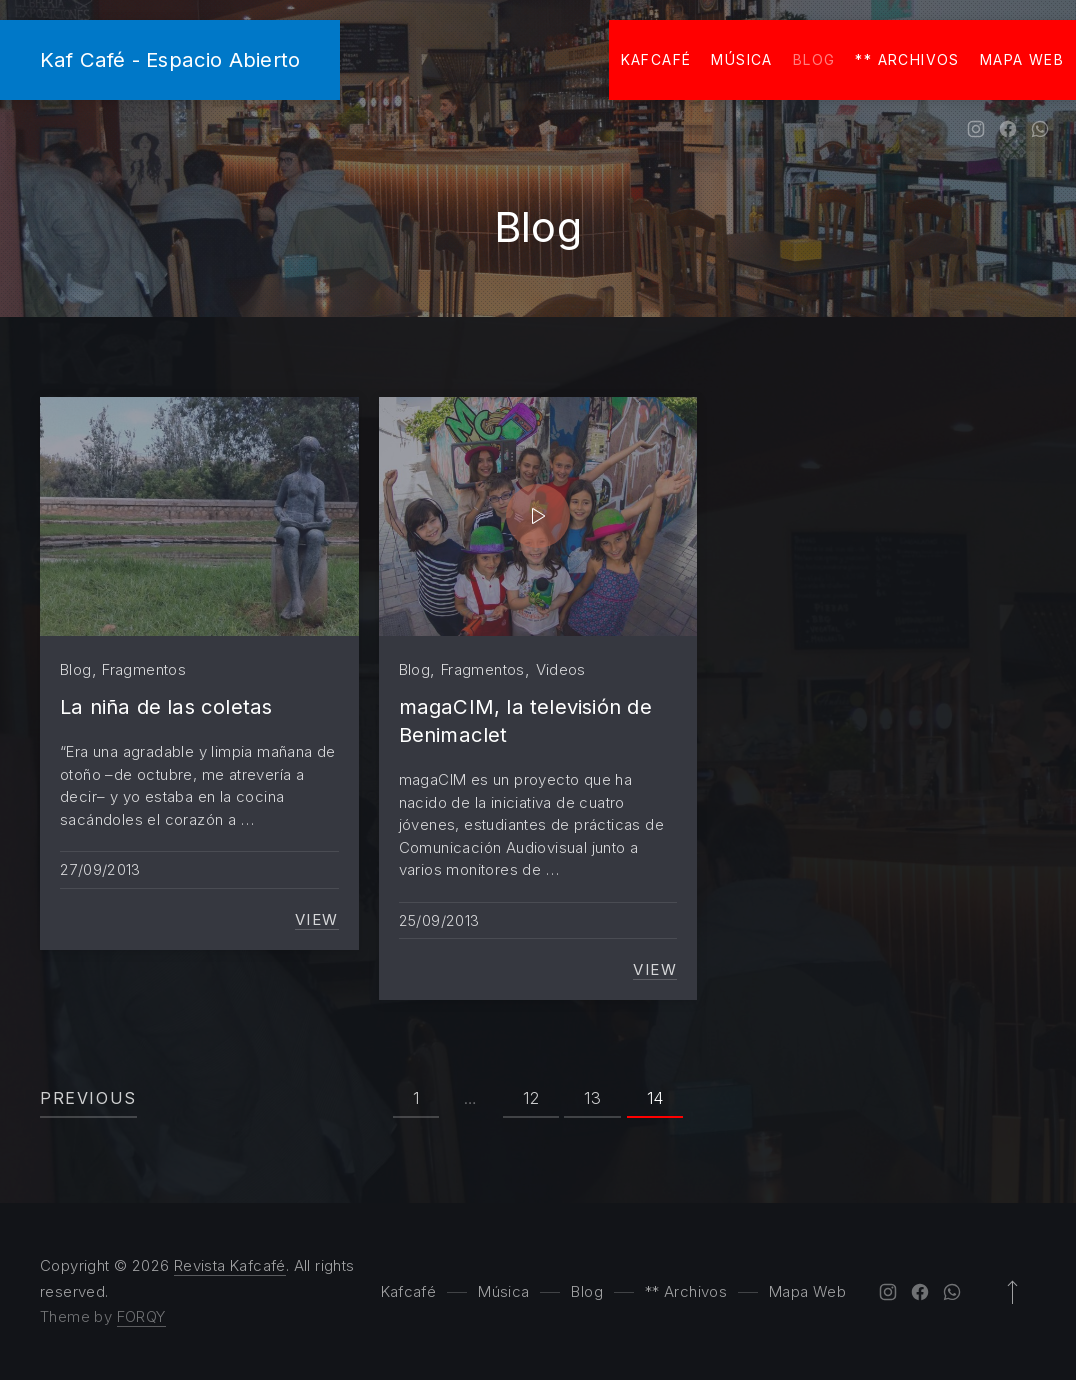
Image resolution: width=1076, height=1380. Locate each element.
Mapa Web (1022, 59)
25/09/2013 (439, 920)
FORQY (141, 1316)
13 (592, 1098)
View (317, 920)
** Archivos (907, 59)
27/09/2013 (100, 869)
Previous (88, 1098)
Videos (561, 669)
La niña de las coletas (166, 706)
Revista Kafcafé (230, 1265)
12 (531, 1098)
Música (741, 59)
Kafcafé (656, 59)
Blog (814, 59)
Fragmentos (144, 669)
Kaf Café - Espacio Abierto (170, 59)
